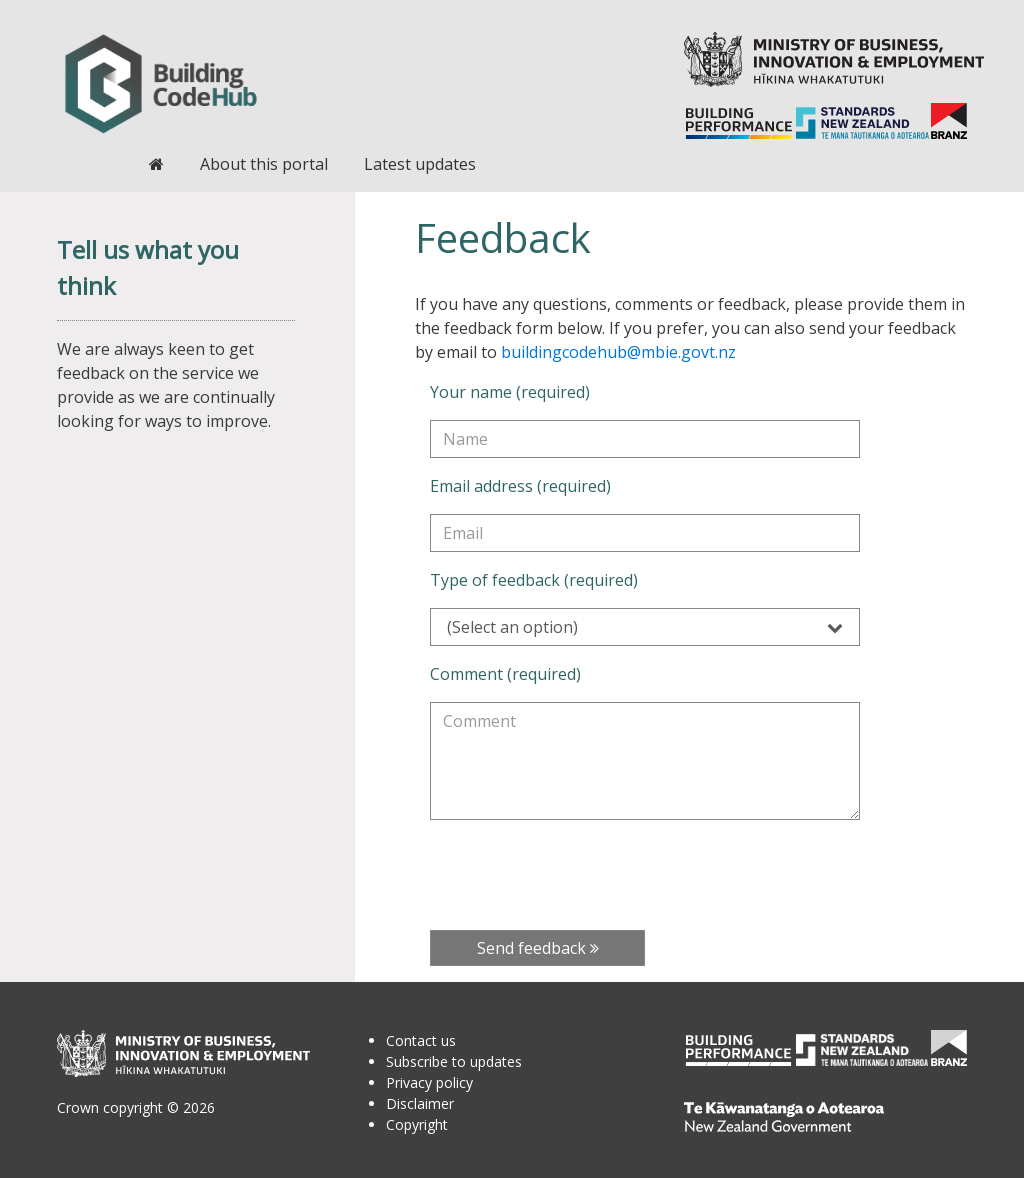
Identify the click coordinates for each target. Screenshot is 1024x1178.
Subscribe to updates (454, 1061)
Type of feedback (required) (534, 580)
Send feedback (538, 948)
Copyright (417, 1124)
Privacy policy (429, 1082)
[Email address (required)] (645, 533)
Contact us (421, 1040)
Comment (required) (505, 674)
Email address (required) (520, 486)
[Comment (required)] (645, 761)
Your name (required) (510, 392)
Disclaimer (420, 1103)
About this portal (264, 164)
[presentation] (582, 875)
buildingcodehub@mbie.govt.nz (618, 352)
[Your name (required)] (645, 439)
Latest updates (420, 164)
